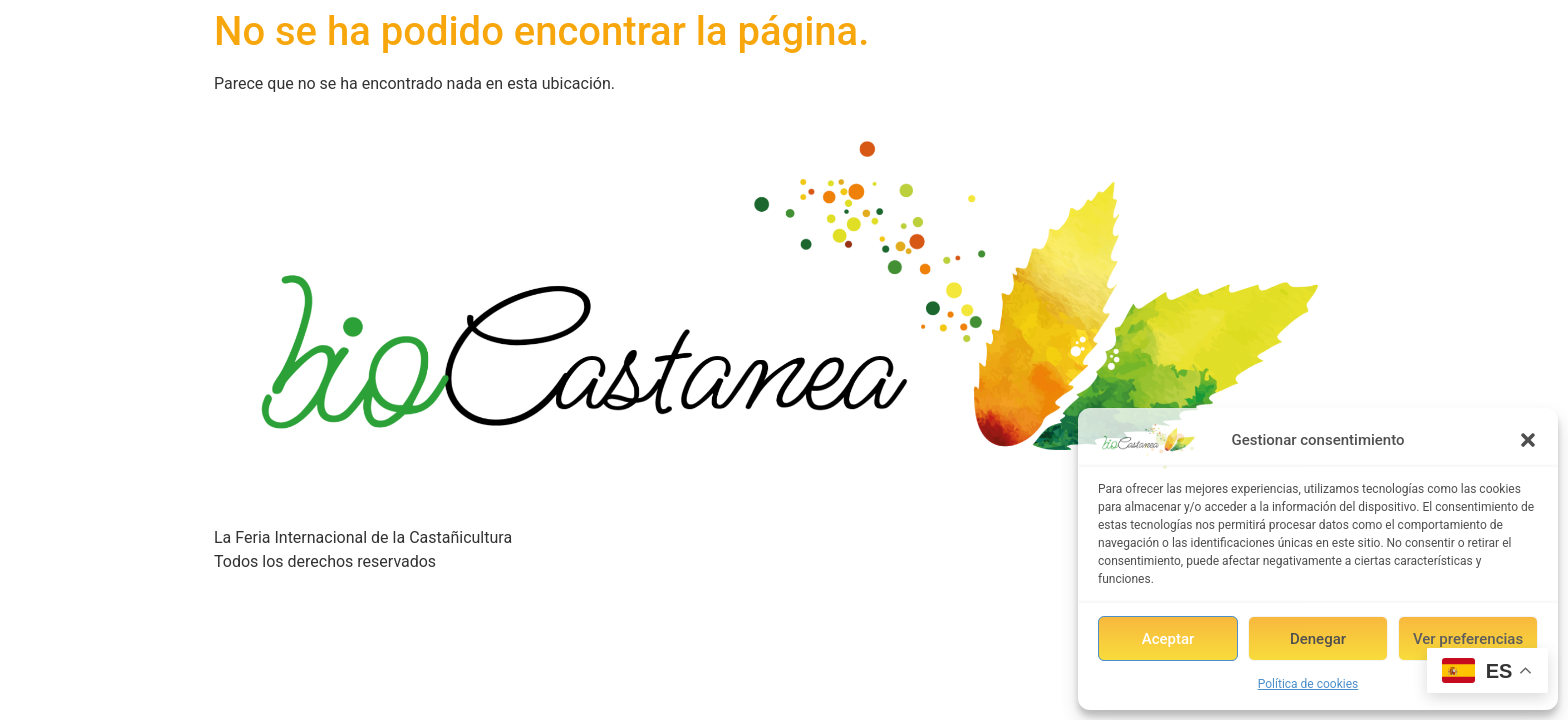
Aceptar (1168, 639)
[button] (1528, 440)
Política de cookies (1308, 684)
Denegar (1318, 639)
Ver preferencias (1468, 639)
